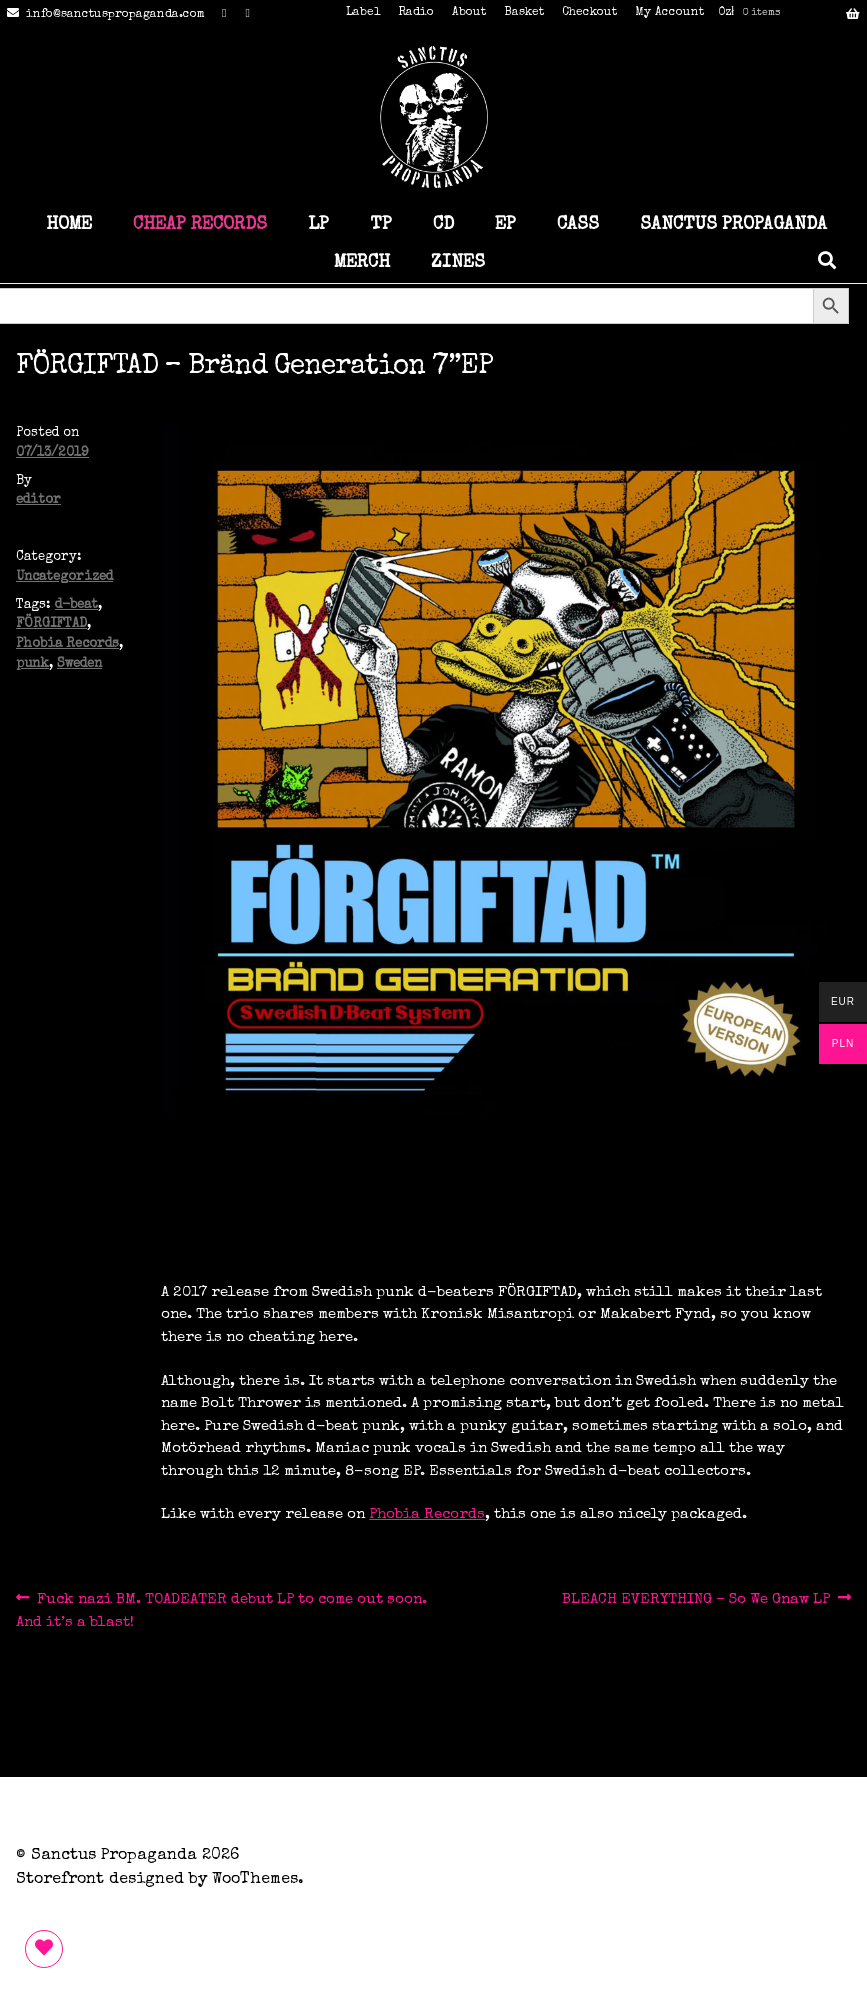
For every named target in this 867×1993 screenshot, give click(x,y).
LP (318, 225)
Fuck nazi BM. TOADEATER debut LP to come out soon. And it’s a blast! (221, 1608)
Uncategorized (64, 577)
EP (505, 225)
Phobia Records (67, 644)
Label (363, 13)
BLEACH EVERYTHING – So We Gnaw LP (696, 1599)
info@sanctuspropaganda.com (102, 15)
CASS (578, 225)
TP (381, 225)
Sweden (79, 664)
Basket (524, 13)
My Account (669, 13)
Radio (416, 13)
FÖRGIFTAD (51, 624)
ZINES (458, 263)
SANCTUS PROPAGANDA (733, 225)
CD (443, 225)
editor (38, 500)
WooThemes (255, 1880)
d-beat (76, 605)
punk (32, 664)
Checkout (589, 13)
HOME (69, 225)
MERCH (362, 263)
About (469, 13)
